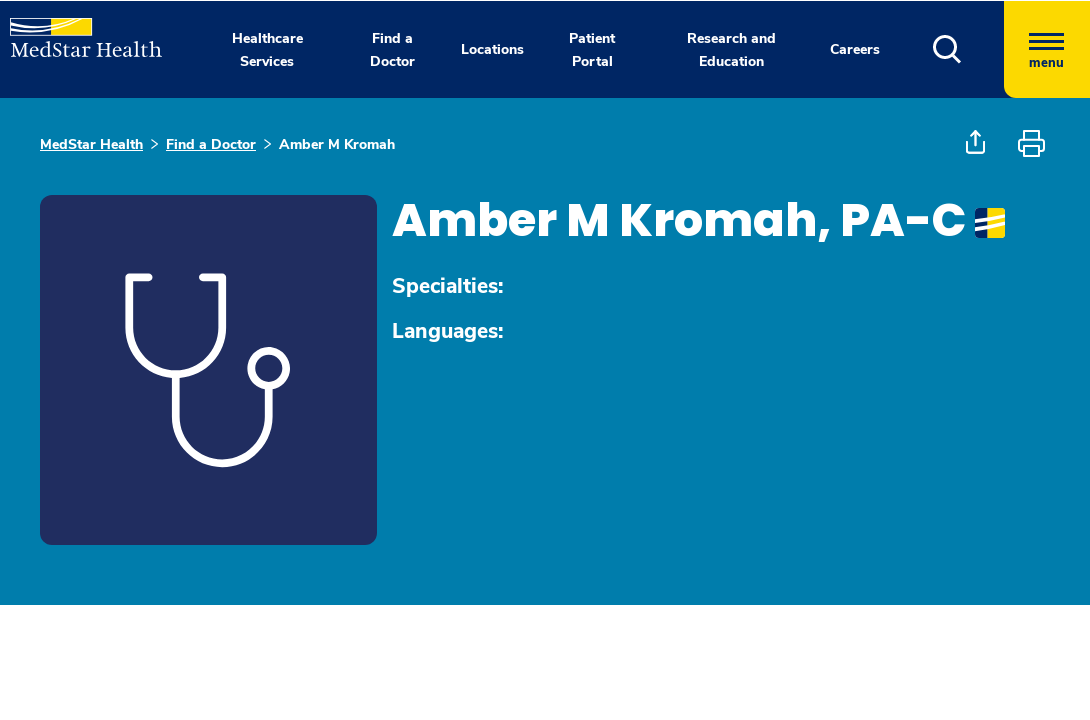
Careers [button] (855, 49)
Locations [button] (492, 49)
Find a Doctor (211, 144)
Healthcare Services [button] (267, 50)
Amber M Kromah (337, 144)
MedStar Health (91, 144)
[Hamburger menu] (1047, 49)
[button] (968, 49)
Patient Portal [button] (592, 50)
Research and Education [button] (731, 50)
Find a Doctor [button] (392, 50)
